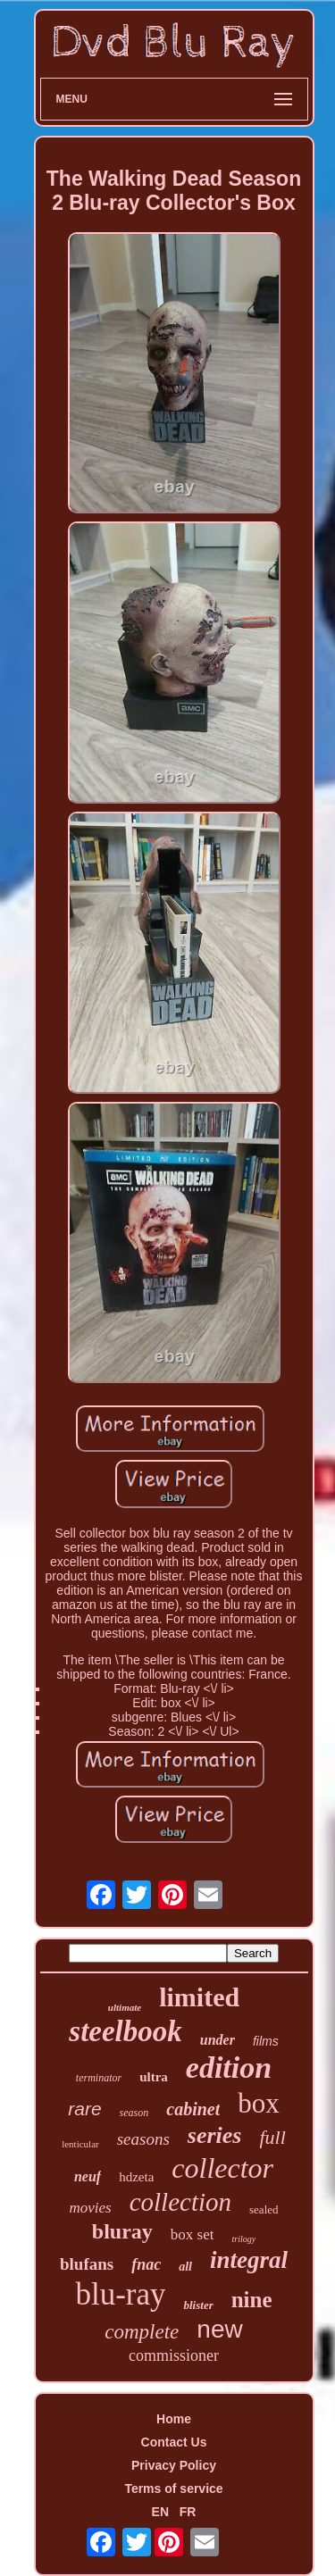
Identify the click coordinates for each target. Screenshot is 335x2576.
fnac (146, 2264)
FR (188, 2512)
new (219, 2329)
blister (198, 2305)
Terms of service (173, 2488)
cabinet (193, 2109)
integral (249, 2260)
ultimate (124, 2007)
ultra (153, 2077)
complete (142, 2332)
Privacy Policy (173, 2465)
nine (251, 2300)
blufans (86, 2264)
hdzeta (136, 2177)
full (273, 2137)
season (134, 2112)
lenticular (80, 2143)
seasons (143, 2139)
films (266, 2041)
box (259, 2103)
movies (90, 2207)
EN (160, 2512)
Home (173, 2419)
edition (229, 2067)
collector (222, 2168)
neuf (87, 2176)
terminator (98, 2078)
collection (180, 2202)
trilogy (243, 2239)
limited (199, 1997)
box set (192, 2234)
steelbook (125, 2031)
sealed (263, 2209)
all (185, 2266)
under (217, 2039)
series (215, 2135)
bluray (122, 2231)
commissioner (174, 2355)
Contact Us (174, 2442)
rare (84, 2108)
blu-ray (120, 2294)
